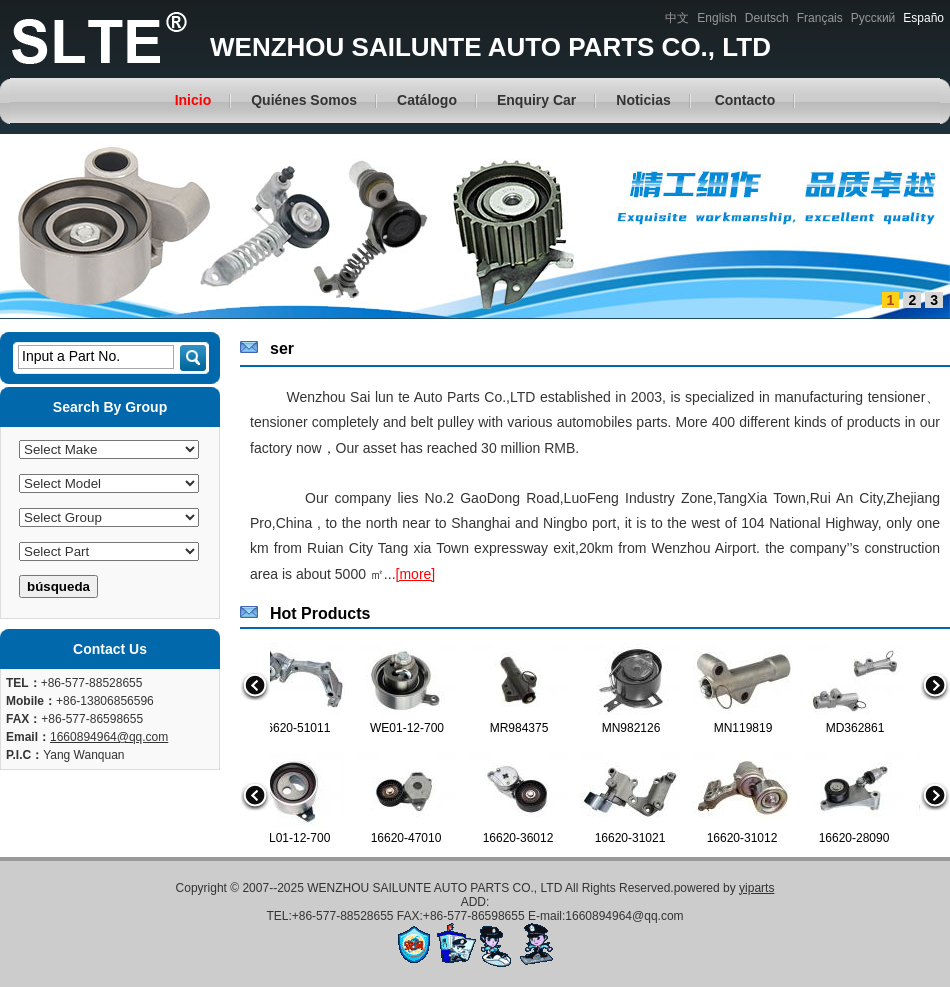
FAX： (23, 719)
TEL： (23, 683)
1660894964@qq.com (109, 737)
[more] (416, 574)
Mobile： (31, 701)
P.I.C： (24, 755)
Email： (28, 737)
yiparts (756, 888)
